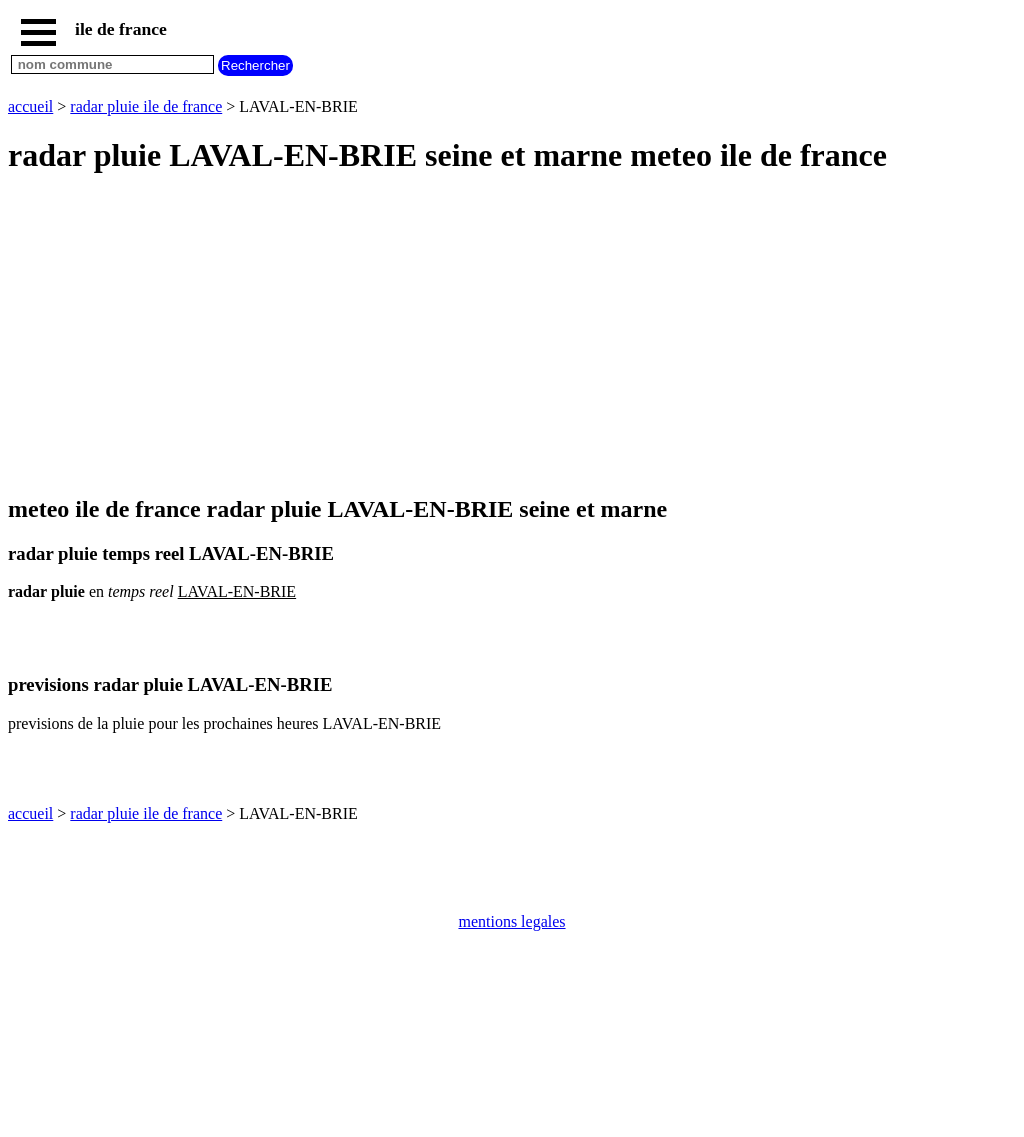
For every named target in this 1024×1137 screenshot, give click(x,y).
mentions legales (511, 921)
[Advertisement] (512, 336)
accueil (30, 106)
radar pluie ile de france (146, 106)
